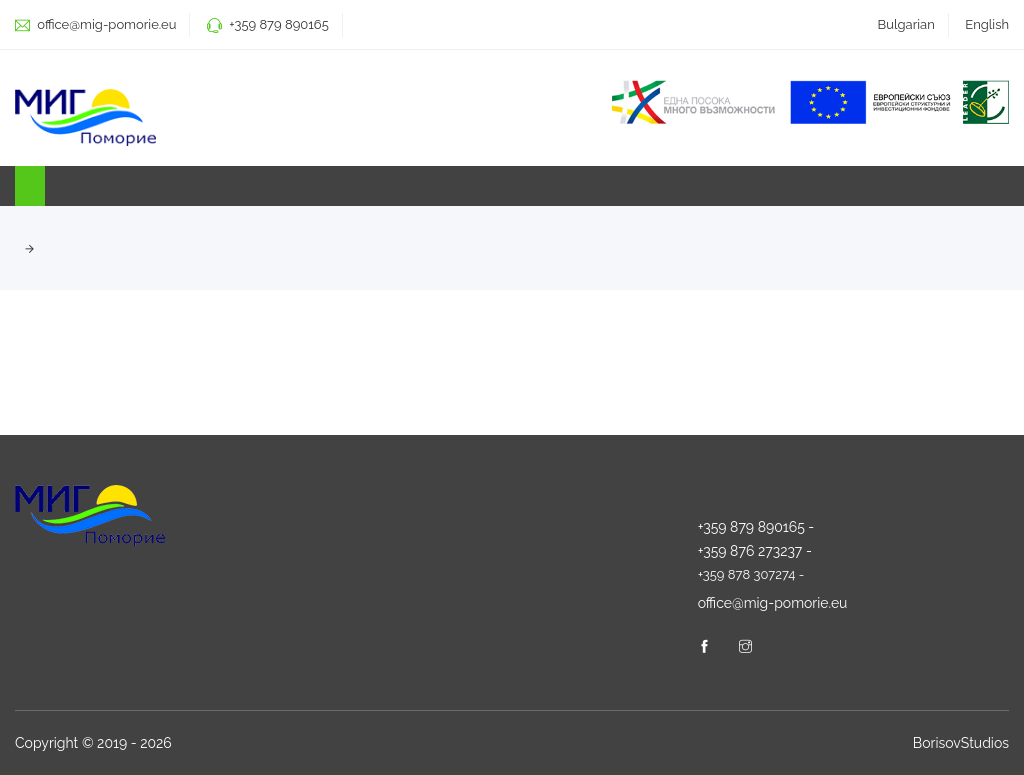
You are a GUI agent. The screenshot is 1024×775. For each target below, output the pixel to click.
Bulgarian (906, 24)
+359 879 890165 (278, 24)
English (987, 24)
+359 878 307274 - (751, 574)
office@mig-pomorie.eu (105, 24)
